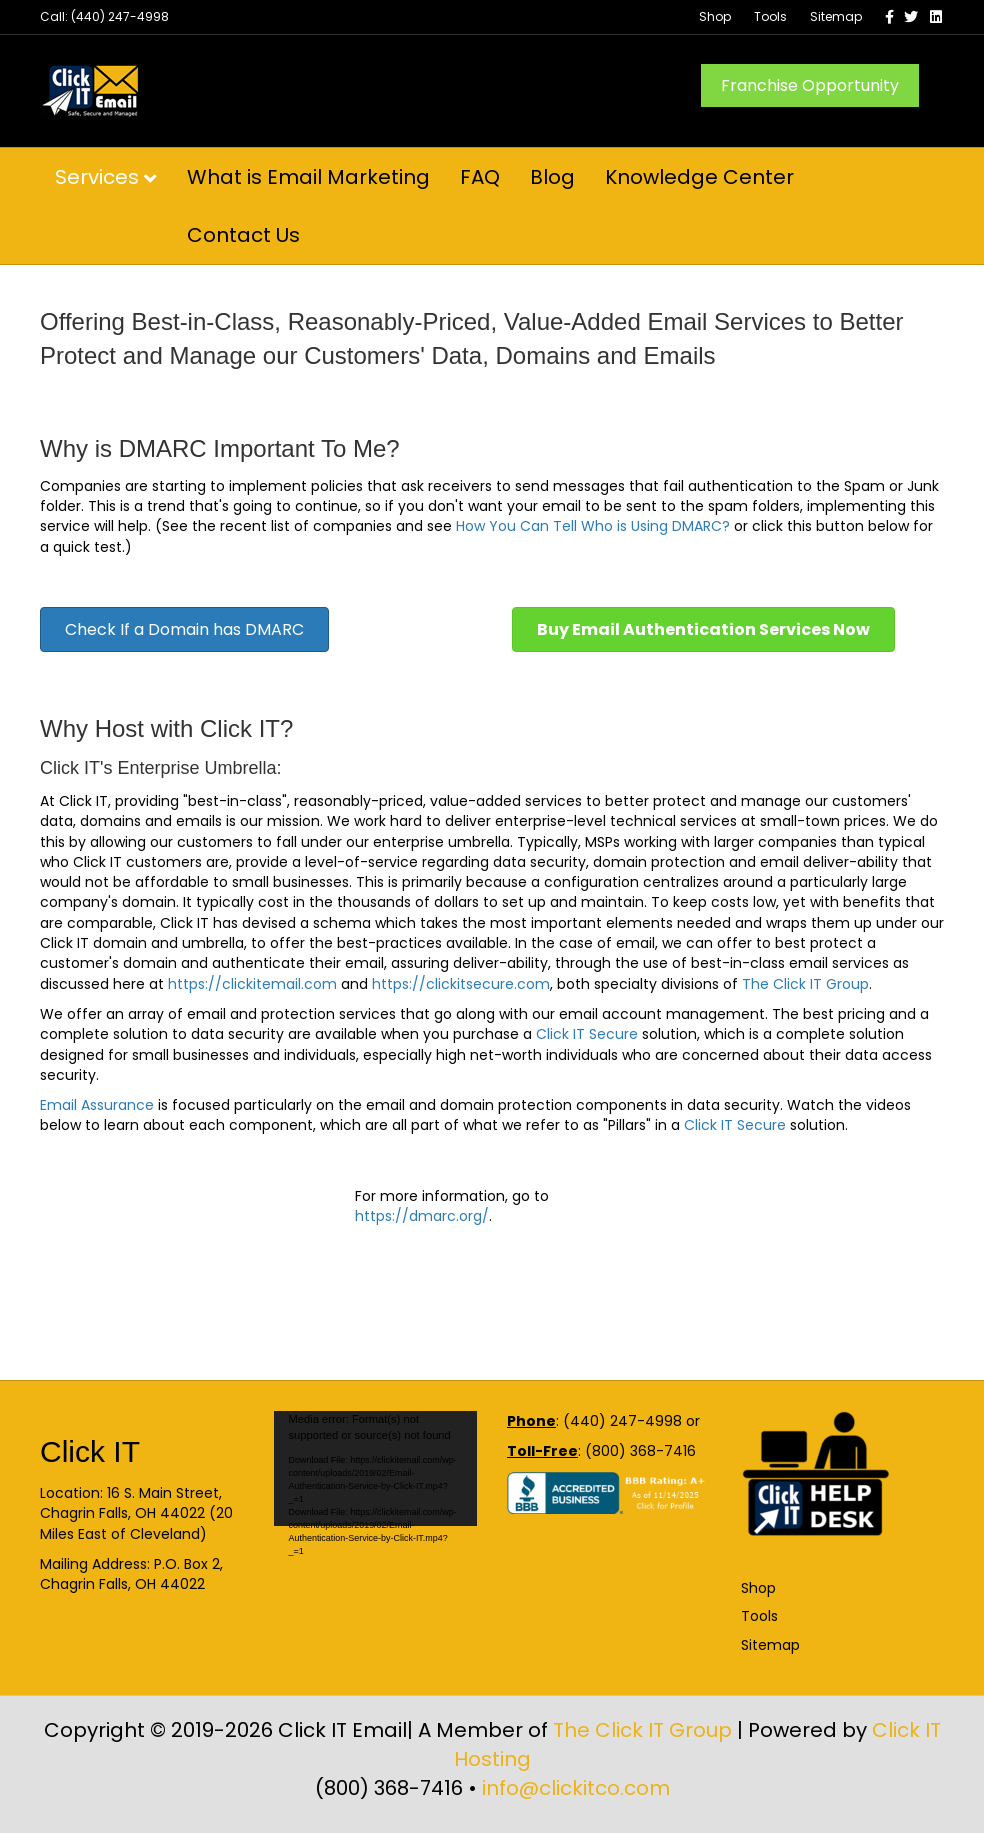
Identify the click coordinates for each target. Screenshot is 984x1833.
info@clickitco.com (576, 1788)
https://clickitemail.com (252, 984)
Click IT (90, 1451)
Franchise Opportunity (810, 85)
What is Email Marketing (308, 177)
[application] (376, 1468)
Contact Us (243, 235)
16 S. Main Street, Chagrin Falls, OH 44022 (131, 1503)
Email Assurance (97, 1105)
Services (97, 177)
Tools (770, 16)
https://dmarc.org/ (422, 1216)
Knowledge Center (699, 177)
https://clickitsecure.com (461, 984)
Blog (552, 177)
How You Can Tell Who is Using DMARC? (593, 526)
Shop (715, 16)
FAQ (480, 177)
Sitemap (836, 16)
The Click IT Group (805, 984)
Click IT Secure (589, 1034)
